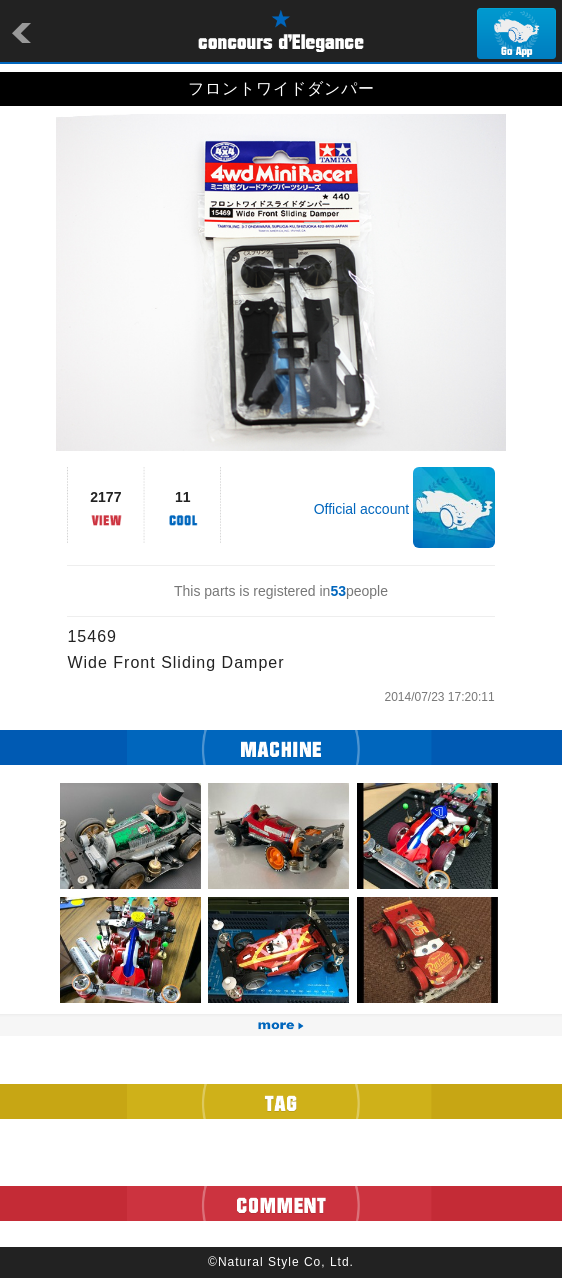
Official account (361, 509)
